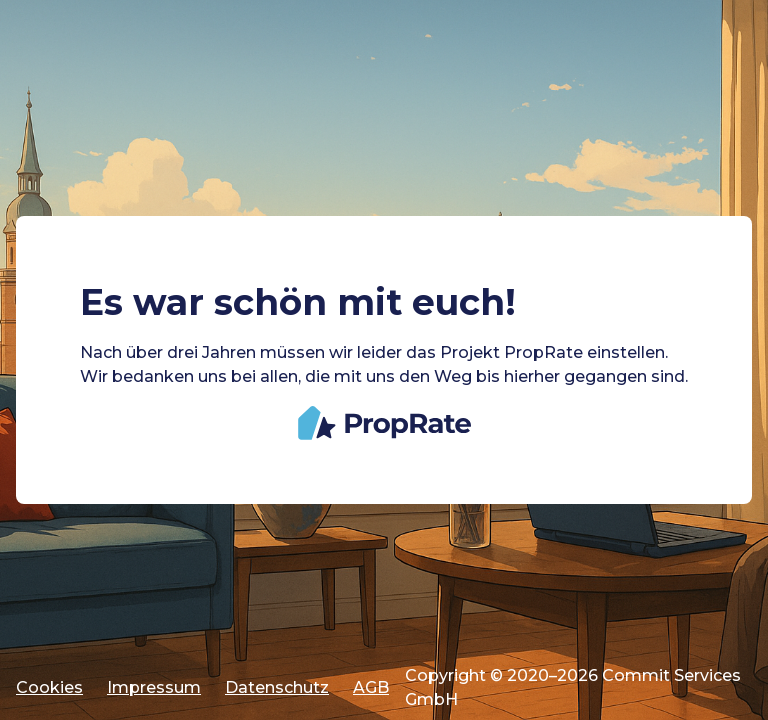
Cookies (49, 687)
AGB (371, 687)
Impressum (154, 687)
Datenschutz (277, 687)
